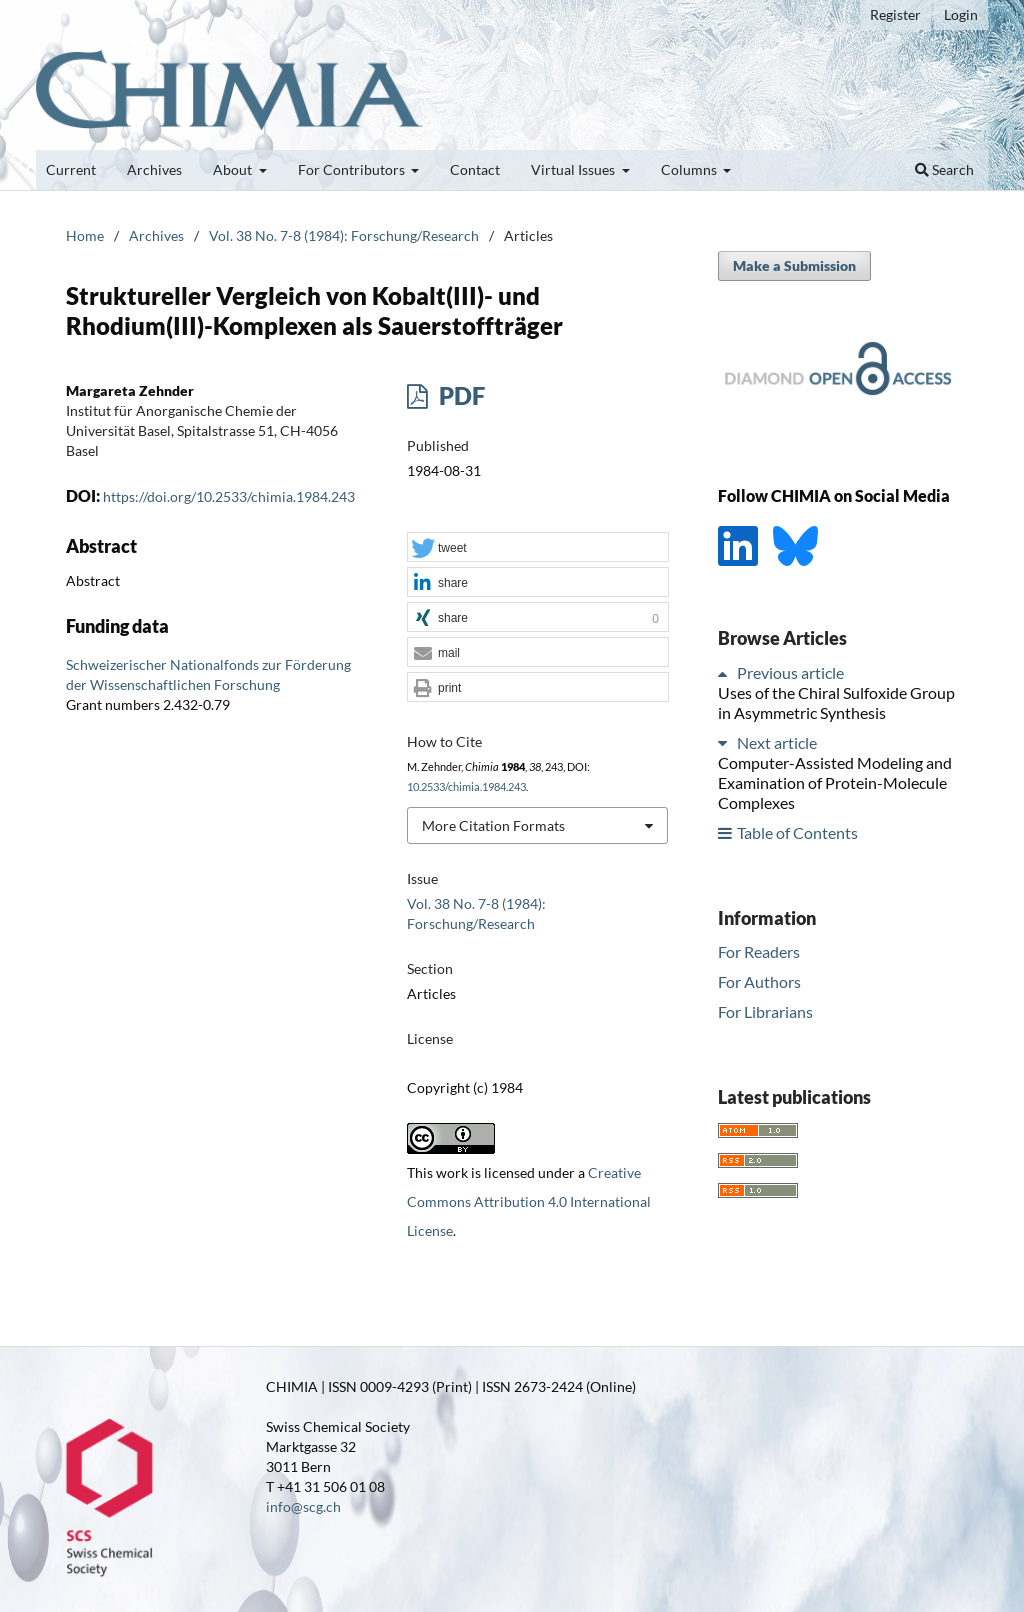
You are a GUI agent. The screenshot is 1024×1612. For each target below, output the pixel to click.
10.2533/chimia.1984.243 (466, 787)
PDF (459, 395)
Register (895, 14)
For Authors (759, 981)
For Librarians (765, 1011)
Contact (475, 169)
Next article (777, 742)
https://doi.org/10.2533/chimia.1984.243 (229, 496)
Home (85, 235)
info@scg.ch (303, 1506)
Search (944, 169)
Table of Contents (797, 832)
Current (71, 169)
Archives (154, 169)
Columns (690, 169)
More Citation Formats (493, 825)
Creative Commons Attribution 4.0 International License (529, 1201)
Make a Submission (794, 265)
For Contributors (353, 169)
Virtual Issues (574, 169)
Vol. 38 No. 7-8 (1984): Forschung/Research (344, 235)
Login (961, 14)
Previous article (790, 672)
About (234, 169)
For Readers (759, 951)
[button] (538, 548)
